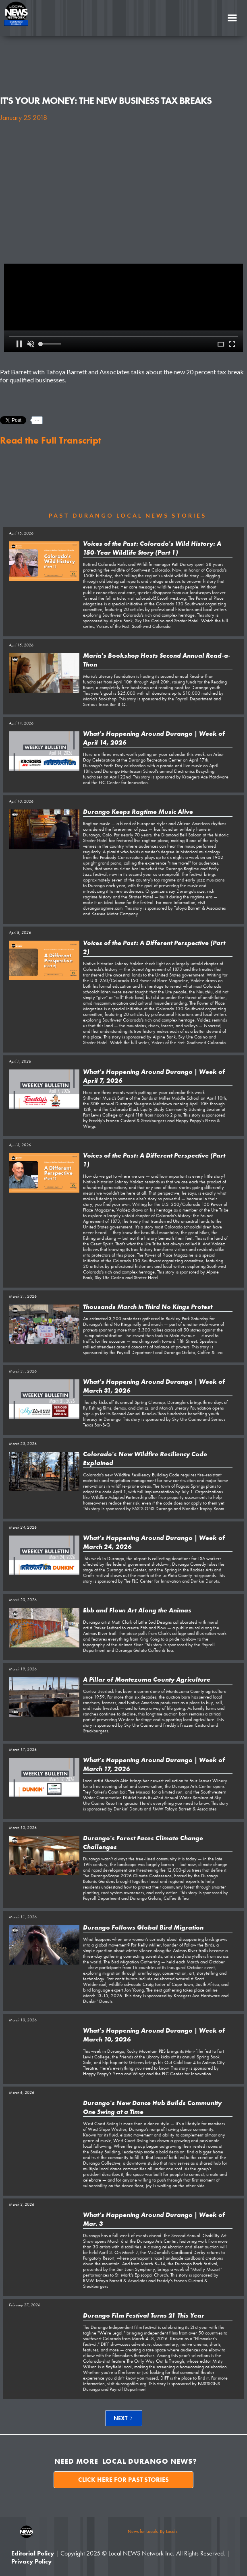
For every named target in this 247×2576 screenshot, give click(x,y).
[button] (232, 18)
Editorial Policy (32, 2553)
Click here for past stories (123, 2479)
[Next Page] (123, 2418)
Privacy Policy (31, 2561)
